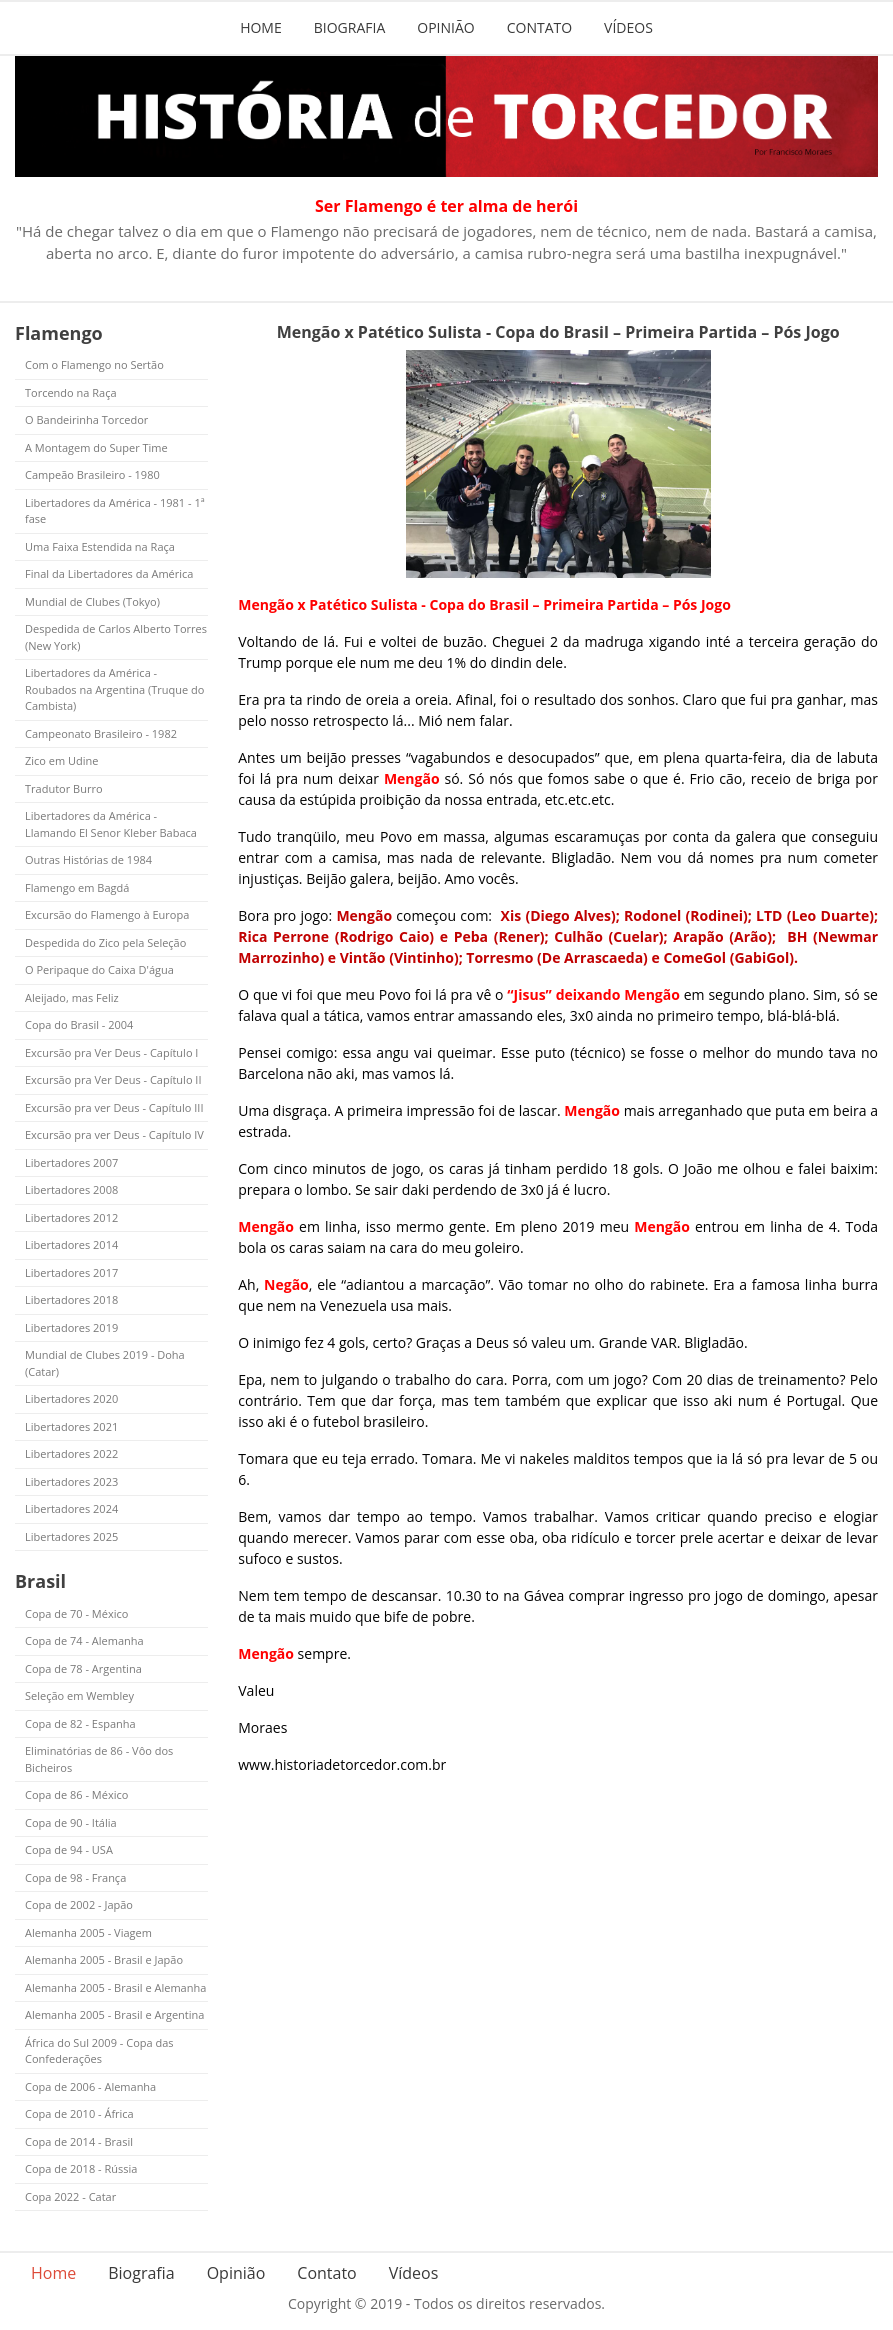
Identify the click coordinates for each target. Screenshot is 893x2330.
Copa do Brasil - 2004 (79, 1024)
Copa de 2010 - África (79, 2113)
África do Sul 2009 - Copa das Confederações (99, 2051)
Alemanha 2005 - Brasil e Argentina (114, 2014)
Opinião (445, 27)
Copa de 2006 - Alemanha (90, 2086)
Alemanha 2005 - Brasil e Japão (104, 1959)
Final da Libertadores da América (109, 573)
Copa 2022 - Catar (70, 2196)
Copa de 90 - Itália (71, 1822)
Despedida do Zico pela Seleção (105, 942)
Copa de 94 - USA (69, 1849)
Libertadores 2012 (71, 1217)
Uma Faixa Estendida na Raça (100, 546)
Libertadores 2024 (71, 1508)
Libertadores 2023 (71, 1481)
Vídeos (628, 27)
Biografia (350, 27)
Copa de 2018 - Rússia (81, 2168)
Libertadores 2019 (71, 1327)
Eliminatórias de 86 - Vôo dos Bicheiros (99, 1759)
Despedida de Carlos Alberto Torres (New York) (116, 637)
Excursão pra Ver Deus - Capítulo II (113, 1079)
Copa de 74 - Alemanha (84, 1640)
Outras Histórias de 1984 (88, 859)
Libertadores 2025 (71, 1536)
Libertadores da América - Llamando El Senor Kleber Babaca (111, 824)
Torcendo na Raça (71, 392)
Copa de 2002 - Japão (79, 1904)
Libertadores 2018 (71, 1299)
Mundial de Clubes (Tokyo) (92, 601)
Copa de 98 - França (75, 1877)
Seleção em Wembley (79, 1695)
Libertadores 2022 (71, 1453)
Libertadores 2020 (71, 1398)
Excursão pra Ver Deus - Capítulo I (111, 1052)
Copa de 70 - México (76, 1613)
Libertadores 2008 (71, 1189)
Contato (539, 27)
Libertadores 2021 (71, 1426)
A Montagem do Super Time (96, 447)
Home (261, 27)
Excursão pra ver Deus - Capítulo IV (114, 1134)
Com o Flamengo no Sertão (94, 364)
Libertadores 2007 (71, 1162)
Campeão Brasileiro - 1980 (92, 474)
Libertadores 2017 (71, 1272)
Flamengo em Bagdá (77, 887)
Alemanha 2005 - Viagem (88, 1932)
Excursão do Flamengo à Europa (107, 914)
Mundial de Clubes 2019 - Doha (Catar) (105, 1363)
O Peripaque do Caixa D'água (99, 969)
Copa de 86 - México (76, 1794)
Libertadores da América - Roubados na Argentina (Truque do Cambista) (114, 689)
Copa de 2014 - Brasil (79, 2141)
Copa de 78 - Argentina (83, 1668)
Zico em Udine (61, 760)
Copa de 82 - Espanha (80, 1723)
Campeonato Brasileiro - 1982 (101, 733)
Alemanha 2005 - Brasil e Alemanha (115, 1987)
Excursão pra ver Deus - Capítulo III (114, 1107)
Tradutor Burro (64, 788)
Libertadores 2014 (71, 1244)
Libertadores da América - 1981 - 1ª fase (115, 511)
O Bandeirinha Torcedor (86, 419)
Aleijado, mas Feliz (72, 997)
